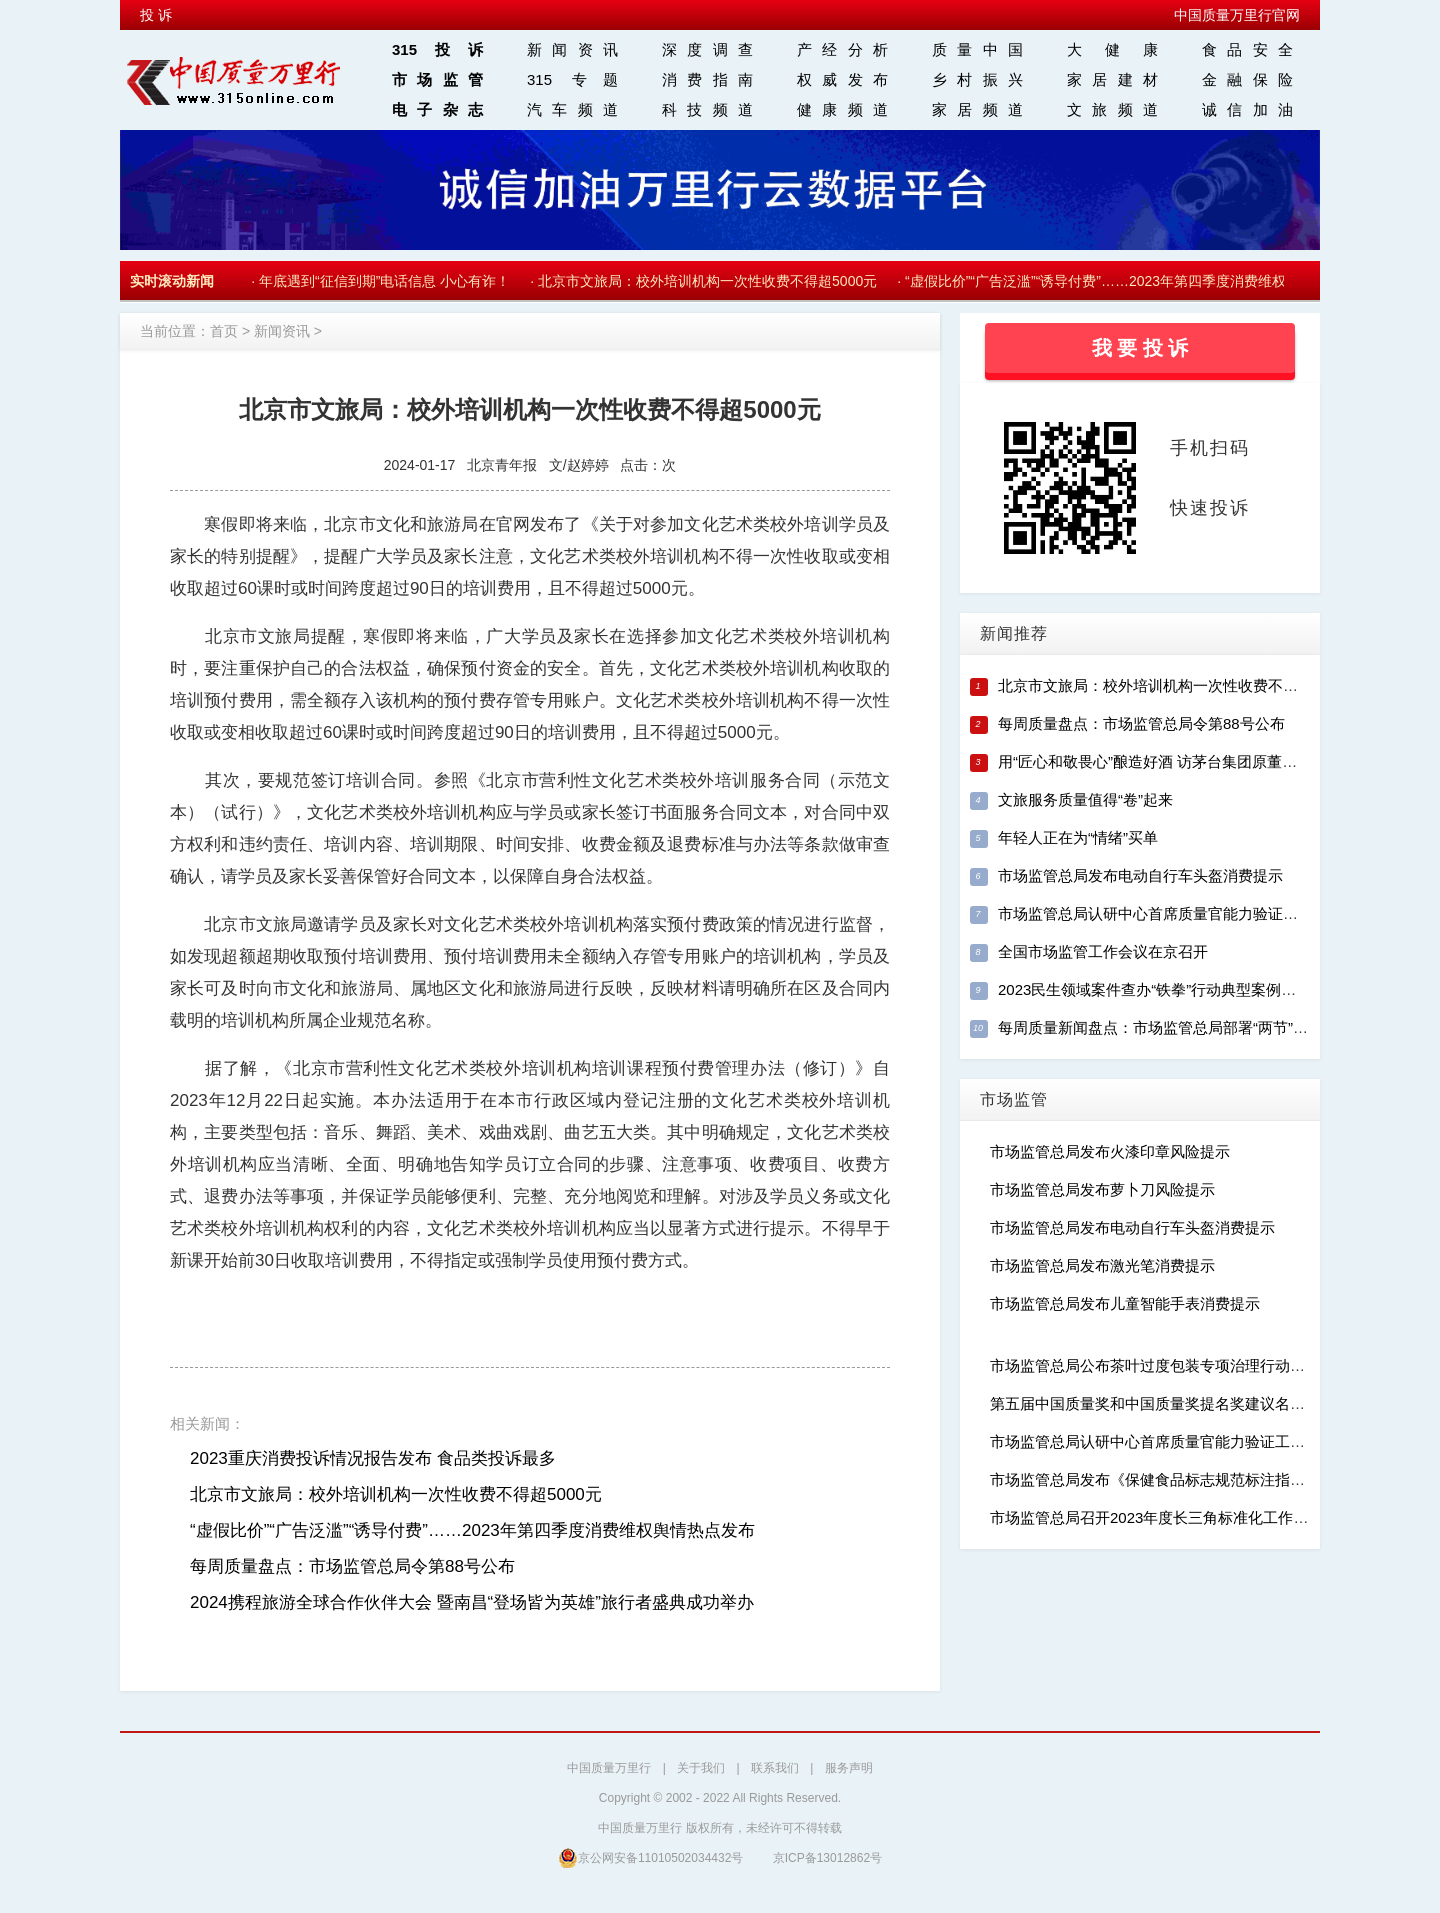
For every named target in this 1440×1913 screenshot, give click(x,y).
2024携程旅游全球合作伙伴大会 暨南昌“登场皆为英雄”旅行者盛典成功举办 (472, 1602)
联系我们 (775, 1768)
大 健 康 (1112, 49)
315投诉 (437, 49)
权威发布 (842, 79)
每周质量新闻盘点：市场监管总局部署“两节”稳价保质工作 (1190, 1027)
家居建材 (1112, 79)
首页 (224, 331)
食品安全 (1247, 49)
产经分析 (842, 49)
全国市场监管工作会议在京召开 (1103, 951)
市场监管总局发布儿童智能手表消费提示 (1125, 1303)
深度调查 (707, 49)
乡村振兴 (977, 79)
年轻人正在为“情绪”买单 (1078, 837)
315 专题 (572, 79)
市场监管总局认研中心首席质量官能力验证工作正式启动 (1185, 913)
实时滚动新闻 (172, 281)
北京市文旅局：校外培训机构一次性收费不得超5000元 (711, 281)
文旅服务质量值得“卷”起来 (1085, 799)
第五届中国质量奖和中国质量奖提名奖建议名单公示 (1162, 1403)
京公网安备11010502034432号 (650, 1857)
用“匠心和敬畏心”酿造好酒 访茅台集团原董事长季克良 (1177, 761)
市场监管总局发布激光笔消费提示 (1102, 1265)
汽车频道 (572, 109)
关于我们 (701, 1768)
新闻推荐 (1014, 633)
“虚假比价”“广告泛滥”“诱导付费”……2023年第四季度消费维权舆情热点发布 (1141, 281)
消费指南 (707, 79)
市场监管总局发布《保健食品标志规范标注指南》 (1155, 1479)
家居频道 (977, 109)
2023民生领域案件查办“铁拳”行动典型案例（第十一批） (1184, 989)
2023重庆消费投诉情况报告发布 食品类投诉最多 (373, 1458)
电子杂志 (437, 109)
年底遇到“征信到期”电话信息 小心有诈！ (388, 281)
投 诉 (156, 15)
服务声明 (849, 1768)
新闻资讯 (572, 49)
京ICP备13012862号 (827, 1858)
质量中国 (977, 49)
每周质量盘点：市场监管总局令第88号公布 (352, 1566)
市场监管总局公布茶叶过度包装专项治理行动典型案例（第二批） (1207, 1365)
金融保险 (1247, 79)
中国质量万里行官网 (1237, 15)
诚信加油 (1247, 109)
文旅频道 (1112, 109)
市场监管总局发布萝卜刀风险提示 (1102, 1189)
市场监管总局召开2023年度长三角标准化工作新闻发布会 (1179, 1517)
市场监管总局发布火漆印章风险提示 (1110, 1151)
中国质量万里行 (609, 1768)
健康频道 (842, 109)
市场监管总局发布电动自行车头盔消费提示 (1140, 875)
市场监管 (437, 79)
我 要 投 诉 (1140, 348)
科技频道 (707, 109)
